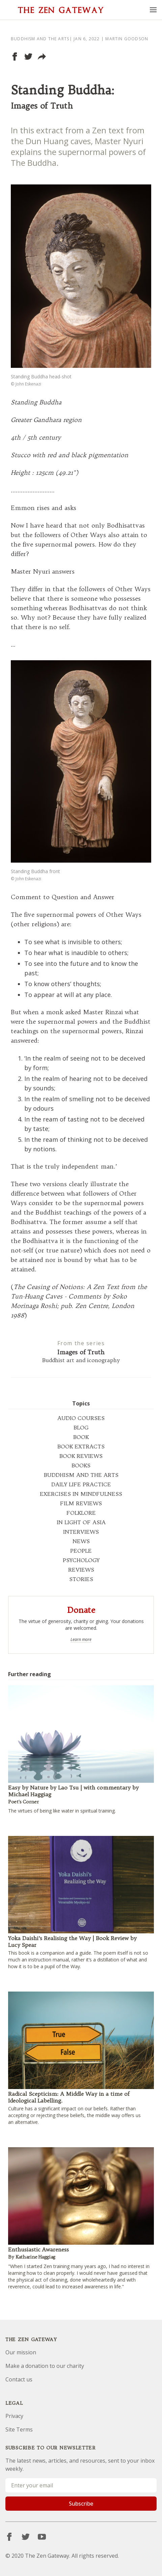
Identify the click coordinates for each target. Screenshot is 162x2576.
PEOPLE (81, 1550)
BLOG (81, 1427)
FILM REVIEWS (81, 1503)
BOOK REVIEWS (81, 1455)
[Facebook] (9, 2537)
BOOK (81, 1437)
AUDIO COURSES (81, 1418)
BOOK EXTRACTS (81, 1446)
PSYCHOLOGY (81, 1560)
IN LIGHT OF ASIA (81, 1522)
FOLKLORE (81, 1512)
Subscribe (81, 2503)
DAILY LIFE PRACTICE (81, 1484)
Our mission (20, 2352)
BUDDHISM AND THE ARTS (81, 1474)
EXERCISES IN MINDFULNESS (81, 1493)
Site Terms (19, 2429)
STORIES (81, 1579)
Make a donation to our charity (44, 2366)
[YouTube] (42, 2537)
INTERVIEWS (81, 1531)
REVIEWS (81, 1569)
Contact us (18, 2379)
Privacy (14, 2416)
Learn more (81, 1639)
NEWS (81, 1541)
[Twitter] (26, 2537)
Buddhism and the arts (40, 39)
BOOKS (81, 1465)
